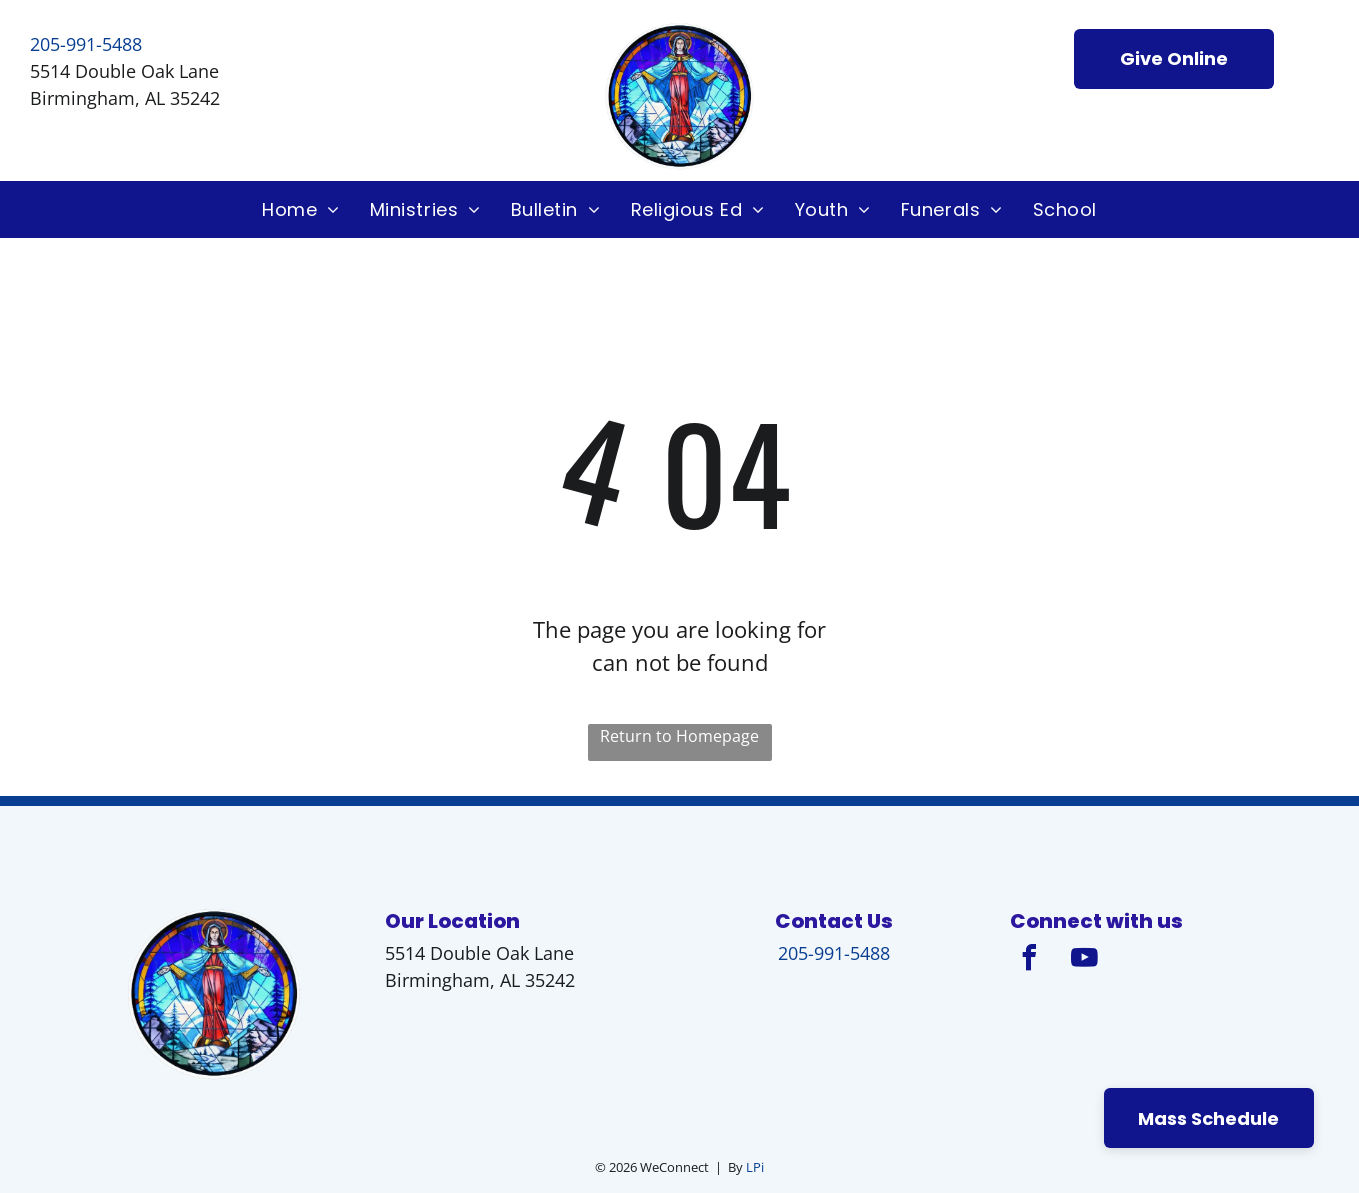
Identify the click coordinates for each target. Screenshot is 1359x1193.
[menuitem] (301, 209)
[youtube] (1085, 960)
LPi (755, 1167)
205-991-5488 (86, 44)
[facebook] (1030, 960)
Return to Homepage (679, 736)
